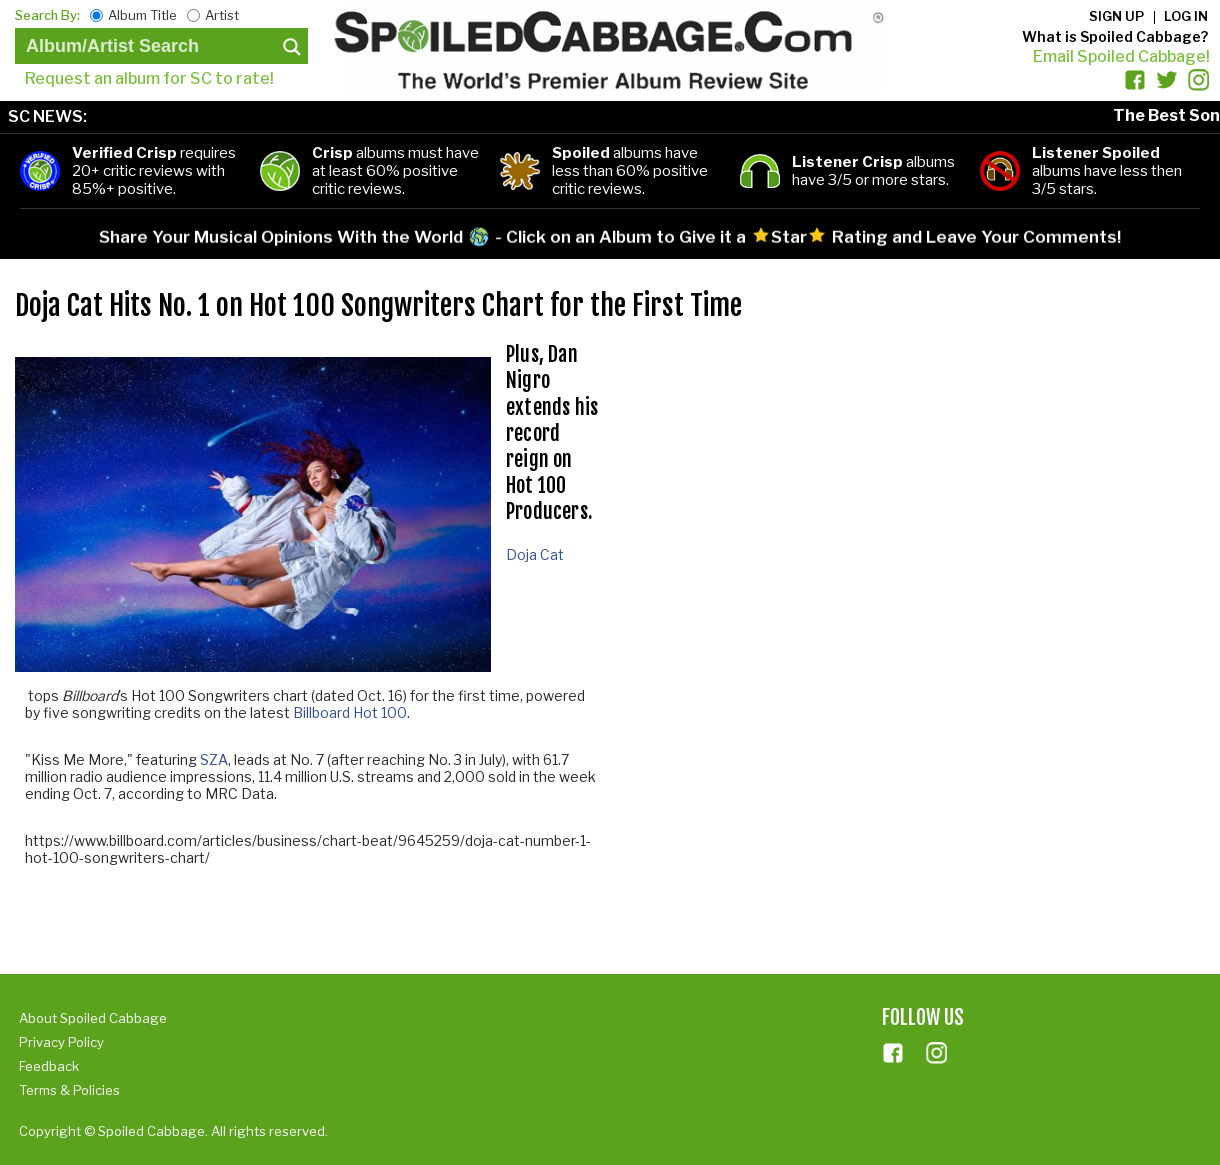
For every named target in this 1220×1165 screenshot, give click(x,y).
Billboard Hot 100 (350, 712)
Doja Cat (535, 554)
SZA (214, 759)
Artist (222, 15)
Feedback (49, 1066)
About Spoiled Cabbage (93, 1018)
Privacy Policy (61, 1042)
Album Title (142, 15)
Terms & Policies (69, 1090)
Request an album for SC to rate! (149, 78)
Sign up (1116, 16)
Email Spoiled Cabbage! (1121, 56)
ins (937, 1053)
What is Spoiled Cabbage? (1115, 36)
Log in (1186, 16)
